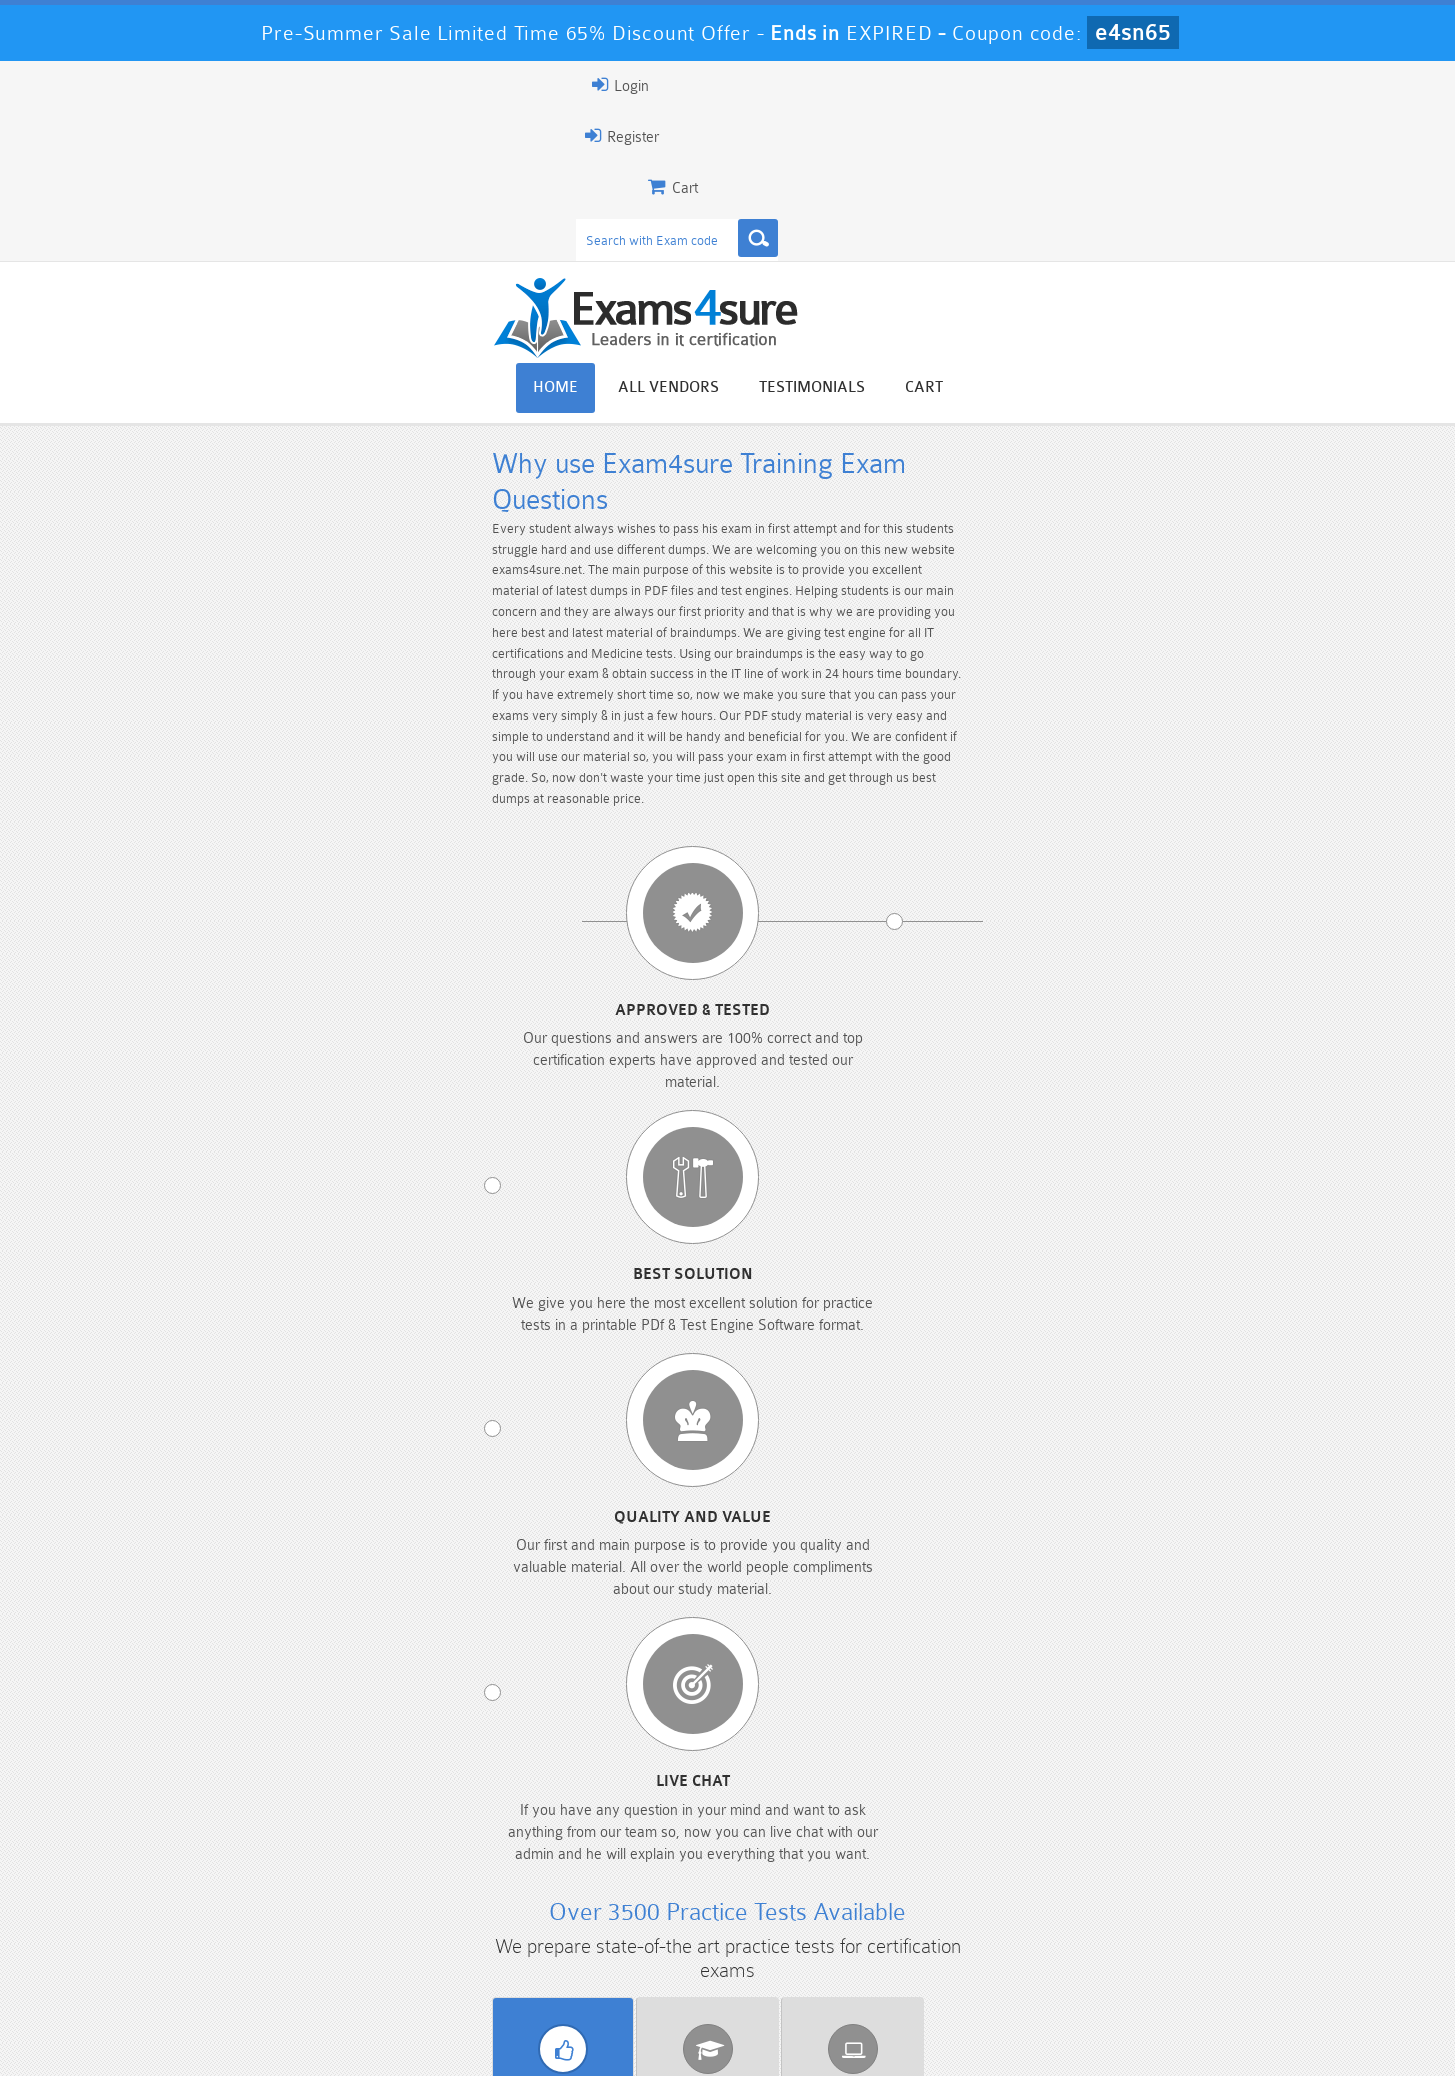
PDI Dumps (443, 1957)
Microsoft (499, 1201)
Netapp (955, 1201)
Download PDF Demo (508, 1326)
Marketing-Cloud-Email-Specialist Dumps (1203, 1932)
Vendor (258, 1075)
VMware (955, 1238)
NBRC (727, 1201)
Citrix (955, 1127)
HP (955, 1164)
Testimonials (1162, 162)
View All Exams (269, 1326)
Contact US (607, 2042)
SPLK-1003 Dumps (822, 1957)
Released (960, 1075)
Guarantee (357, 2042)
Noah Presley (719, 1745)
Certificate (727, 1075)
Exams (493, 1075)
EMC (499, 1164)
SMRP (500, 1238)
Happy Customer (719, 1782)
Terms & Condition (481, 2042)
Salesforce (272, 1238)
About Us (261, 2042)
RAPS (1183, 1201)
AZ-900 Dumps (632, 1957)
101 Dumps (442, 1923)
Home (905, 162)
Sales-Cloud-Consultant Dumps (633, 1932)
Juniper (272, 1201)
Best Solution (581, 655)
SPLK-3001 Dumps (1012, 1957)
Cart (1274, 162)
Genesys (727, 1164)
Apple (272, 1127)
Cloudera (1182, 1127)
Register (1065, 85)
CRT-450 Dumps (1013, 1923)
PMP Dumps (253, 1923)
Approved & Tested (289, 655)
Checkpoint (727, 1127)
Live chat (1166, 655)
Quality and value (873, 655)
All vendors (1018, 162)
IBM (1183, 1164)
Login (1169, 85)
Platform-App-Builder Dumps (252, 1966)
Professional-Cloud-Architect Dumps (823, 1932)
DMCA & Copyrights (739, 2042)
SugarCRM (727, 1238)
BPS (499, 1127)
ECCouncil (272, 1164)
